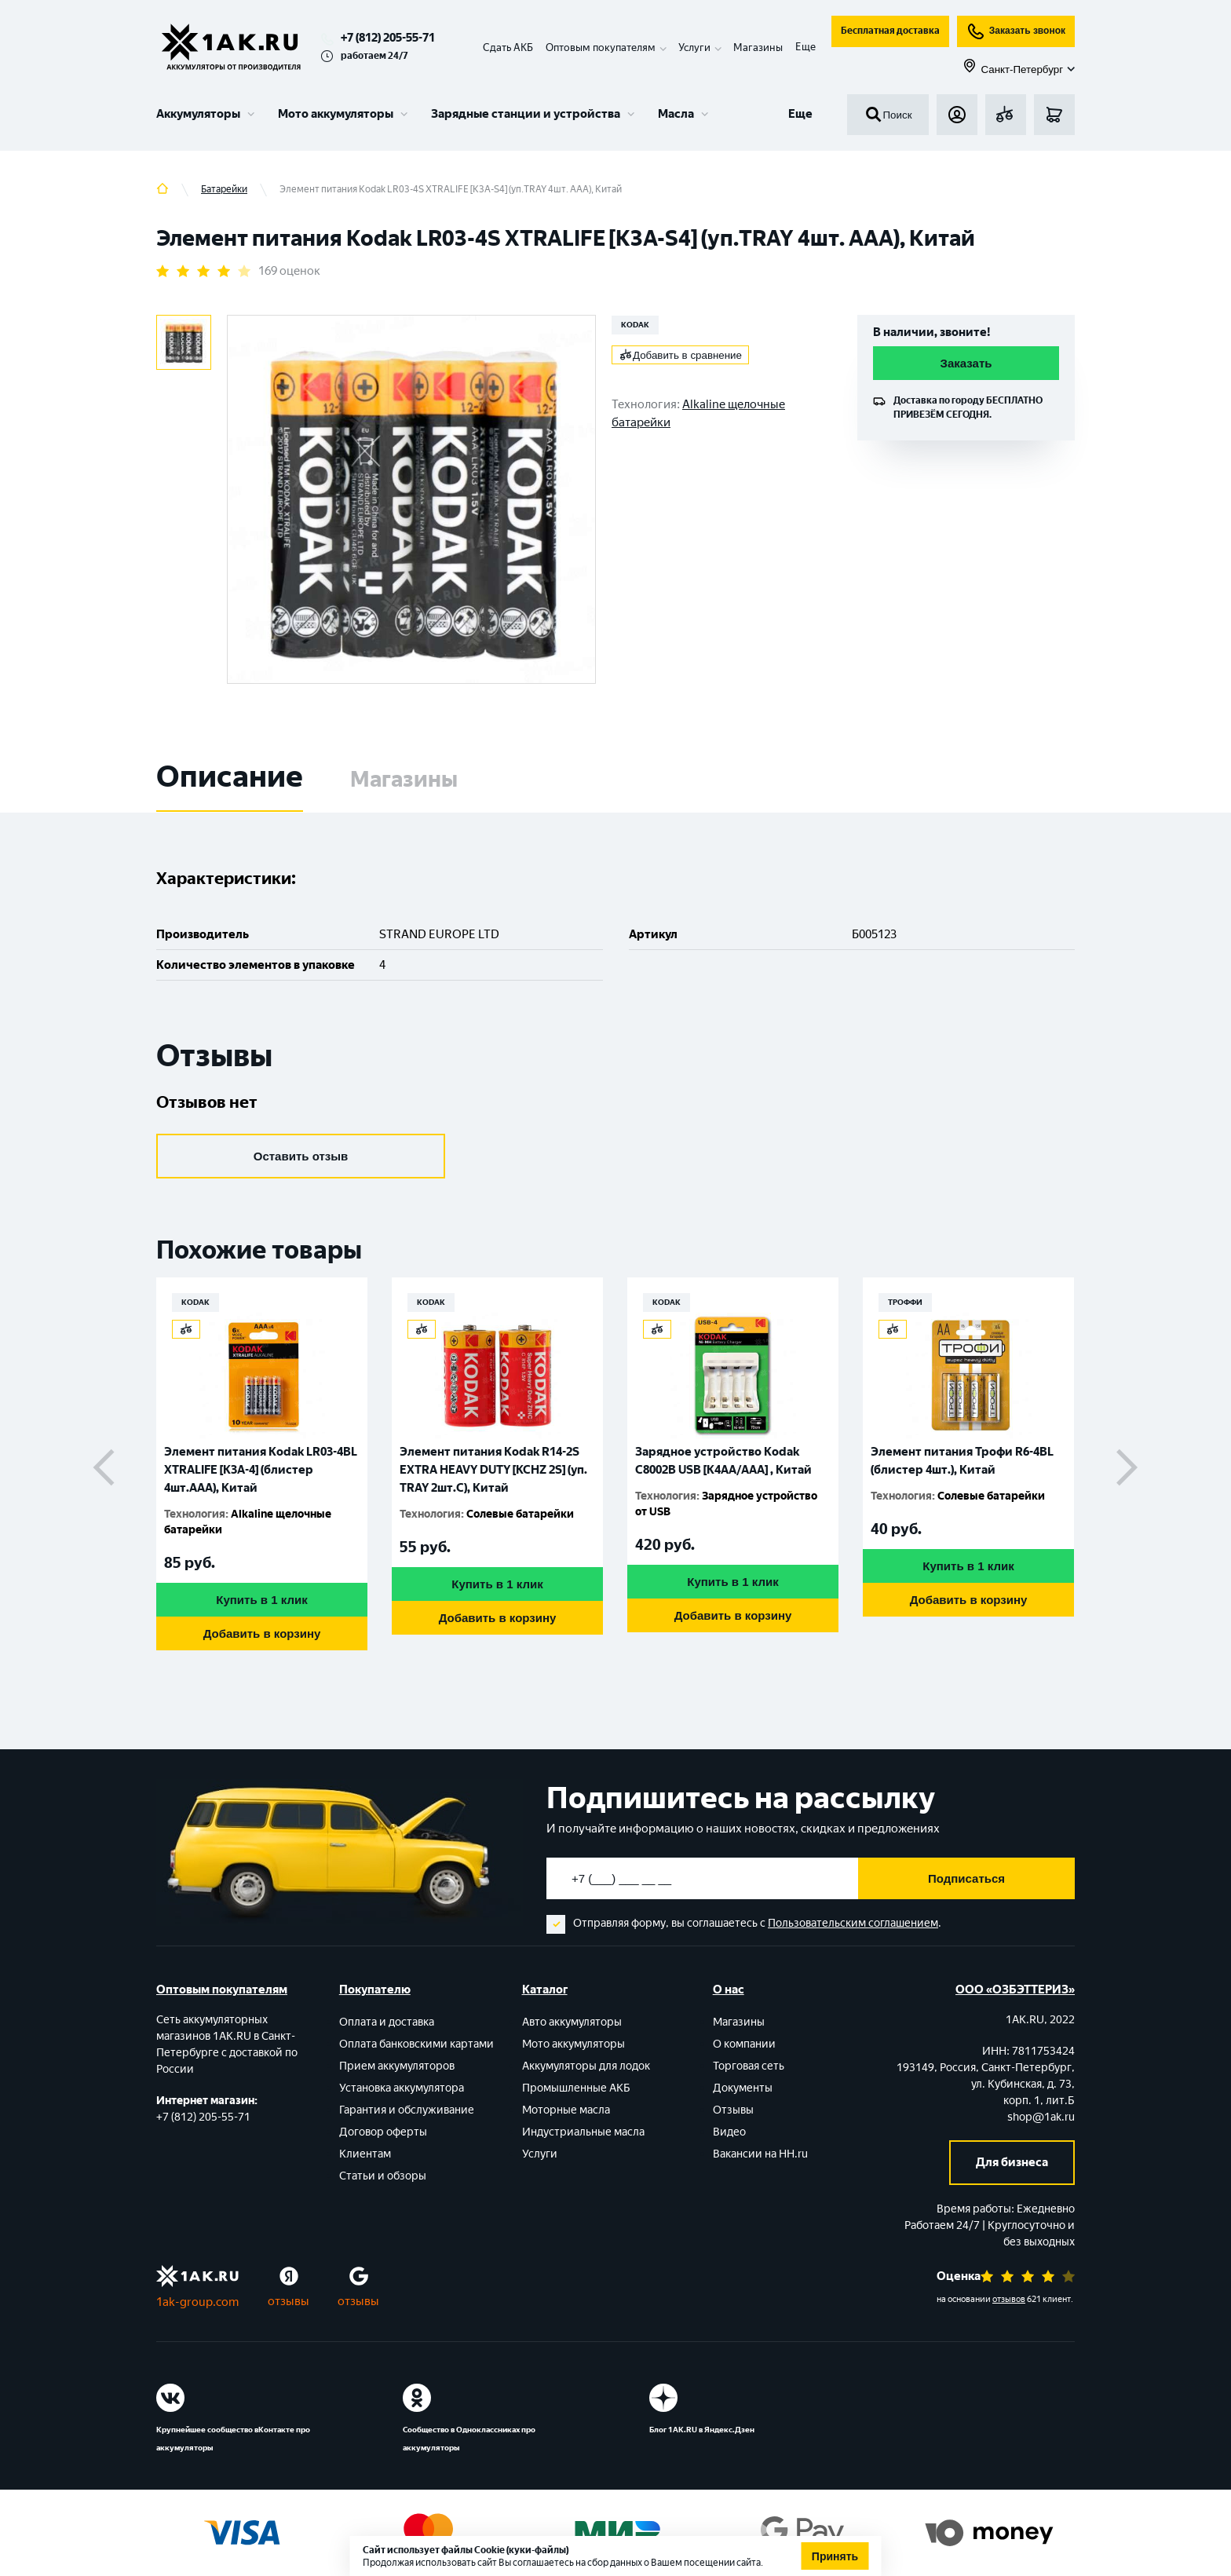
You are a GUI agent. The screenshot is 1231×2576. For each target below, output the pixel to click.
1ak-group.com (197, 2302)
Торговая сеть (748, 2066)
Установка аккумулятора (401, 2088)
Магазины (758, 47)
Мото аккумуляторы (335, 114)
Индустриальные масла (583, 2132)
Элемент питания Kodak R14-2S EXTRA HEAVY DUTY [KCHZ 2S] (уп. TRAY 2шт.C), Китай (493, 1470)
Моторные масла (566, 2110)
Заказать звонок (1015, 31)
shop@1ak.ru (1041, 2117)
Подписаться (966, 1878)
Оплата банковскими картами (416, 2044)
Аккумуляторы (198, 114)
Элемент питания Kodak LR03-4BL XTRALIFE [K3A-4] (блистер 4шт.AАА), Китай (260, 1470)
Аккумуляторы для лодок (586, 2066)
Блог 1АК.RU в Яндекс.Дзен (701, 2429)
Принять (835, 2556)
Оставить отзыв (301, 1156)
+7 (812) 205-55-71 (388, 38)
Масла (676, 114)
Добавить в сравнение (681, 355)
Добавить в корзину (262, 1633)
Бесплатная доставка (890, 30)
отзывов (1008, 2299)
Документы (743, 2088)
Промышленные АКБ (576, 2088)
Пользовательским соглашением (853, 1923)
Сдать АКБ (508, 47)
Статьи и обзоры (382, 2176)
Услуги (539, 2154)
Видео (729, 2132)
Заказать (966, 363)
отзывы (288, 2301)
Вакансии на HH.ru (760, 2154)
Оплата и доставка (386, 2022)
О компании (744, 2044)
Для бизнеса (1012, 2162)
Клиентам (365, 2154)
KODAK (635, 325)
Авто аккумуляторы (572, 2022)
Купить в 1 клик (261, 1599)
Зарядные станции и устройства (525, 114)
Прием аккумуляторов (397, 2066)
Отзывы (733, 2110)
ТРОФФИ (905, 1302)
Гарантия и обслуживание (406, 2110)
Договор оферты (383, 2132)
